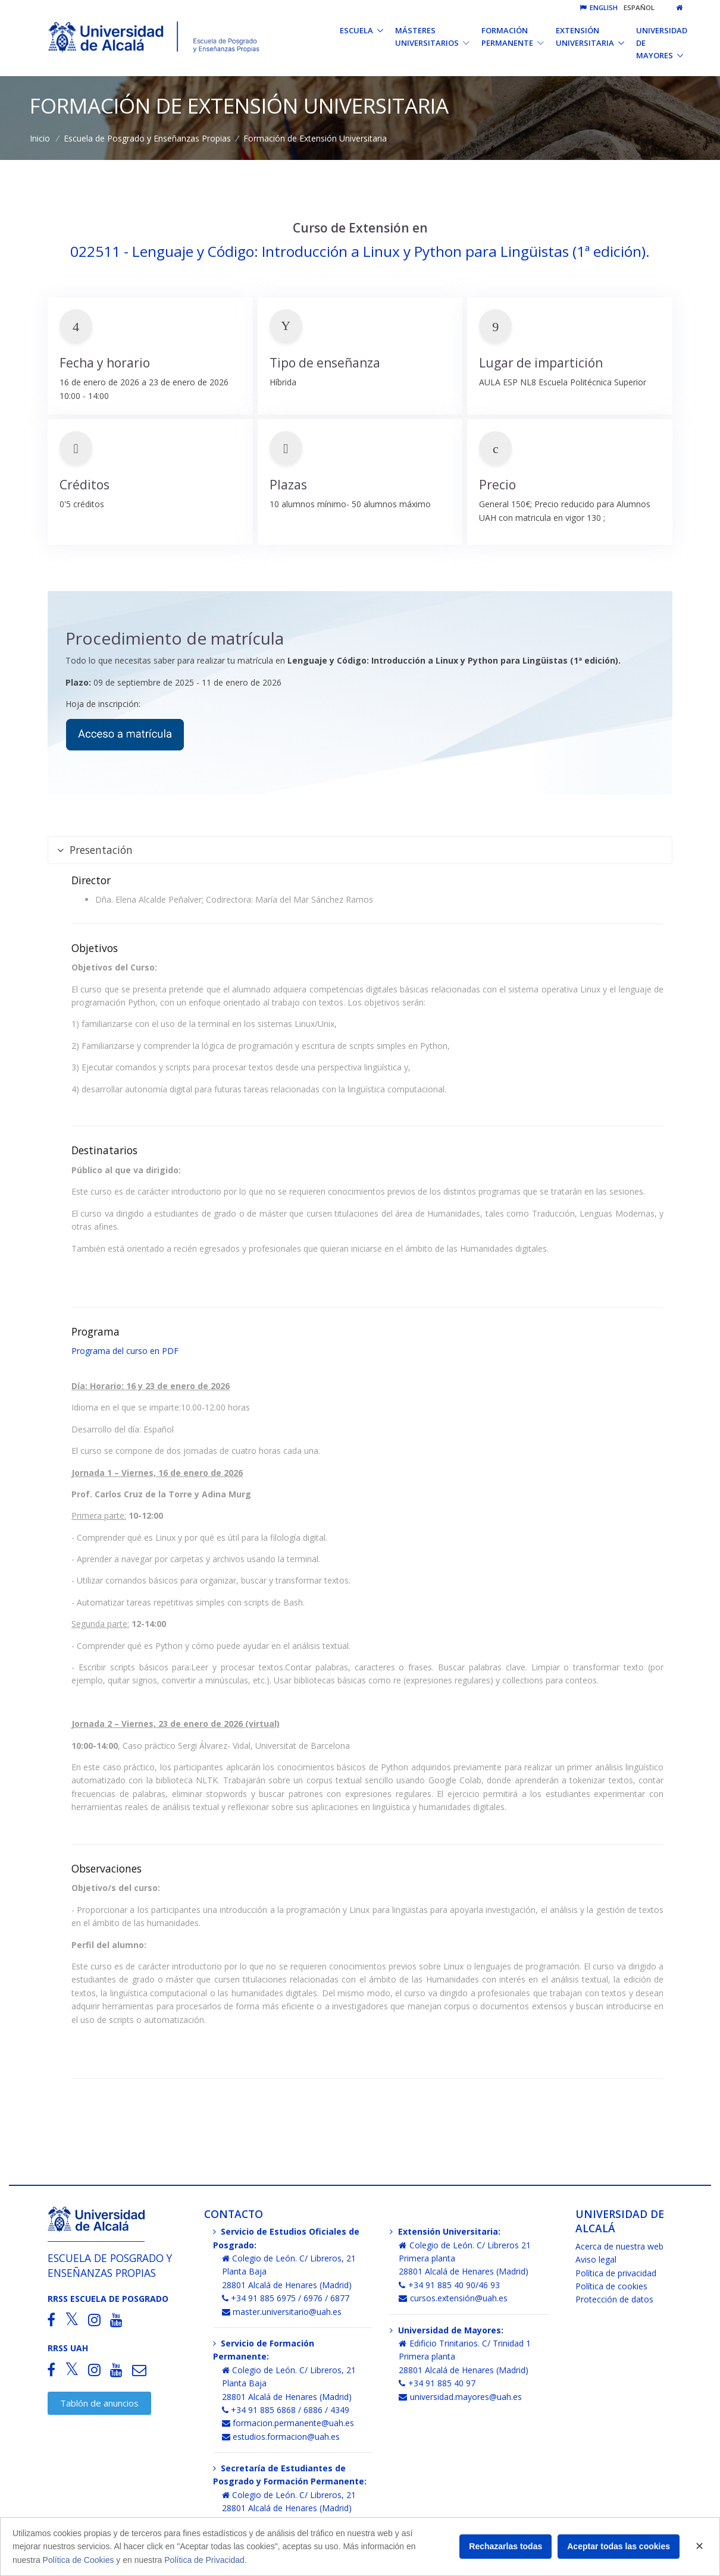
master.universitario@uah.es (282, 2311)
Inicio (40, 138)
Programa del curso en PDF (125, 1350)
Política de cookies (611, 2286)
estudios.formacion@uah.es (281, 2436)
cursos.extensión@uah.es (453, 2298)
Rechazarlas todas (505, 2546)
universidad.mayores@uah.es (460, 2396)
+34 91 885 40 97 (437, 2383)
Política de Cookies (78, 2560)
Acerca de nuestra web (619, 2246)
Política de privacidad (615, 2273)
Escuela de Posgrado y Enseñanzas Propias (147, 138)
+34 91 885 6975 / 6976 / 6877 (286, 2298)
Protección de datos (614, 2299)
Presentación (95, 850)
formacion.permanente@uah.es (288, 2423)
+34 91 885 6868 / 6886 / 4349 (286, 2409)
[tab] (360, 850)
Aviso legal (595, 2259)
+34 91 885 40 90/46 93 (449, 2285)
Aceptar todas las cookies (618, 2546)
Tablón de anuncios (99, 2403)
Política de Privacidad (204, 2560)
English (599, 7)
